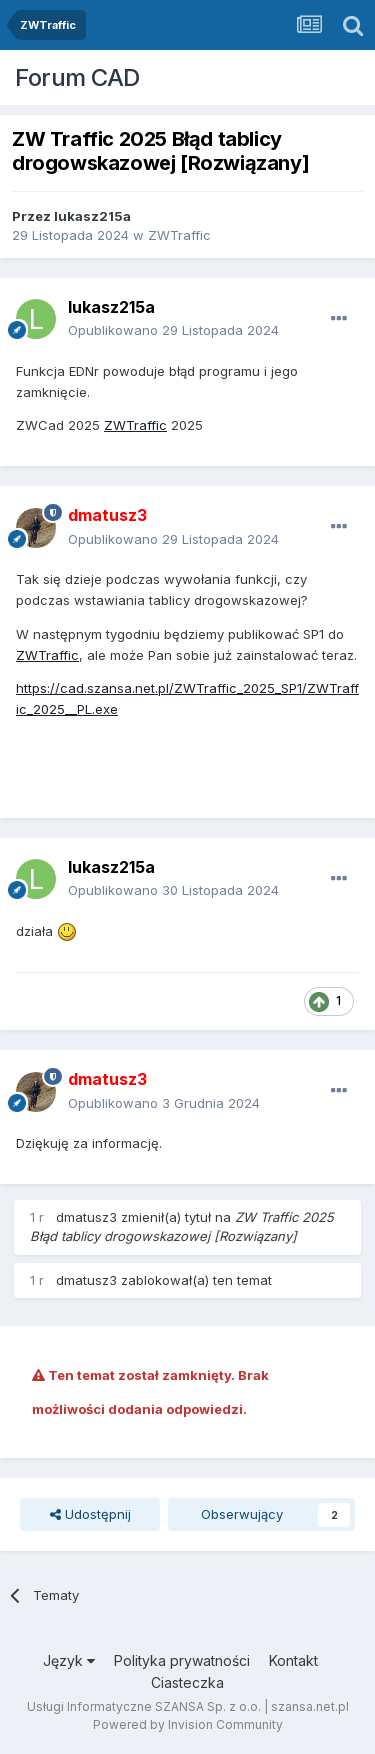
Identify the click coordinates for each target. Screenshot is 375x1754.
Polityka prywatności (182, 1660)
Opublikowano (173, 330)
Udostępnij (90, 1514)
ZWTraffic (179, 235)
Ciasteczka (187, 1682)
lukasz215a (92, 216)
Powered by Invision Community (188, 1724)
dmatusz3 (86, 1217)
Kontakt (293, 1660)
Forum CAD (77, 77)
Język (69, 1660)
